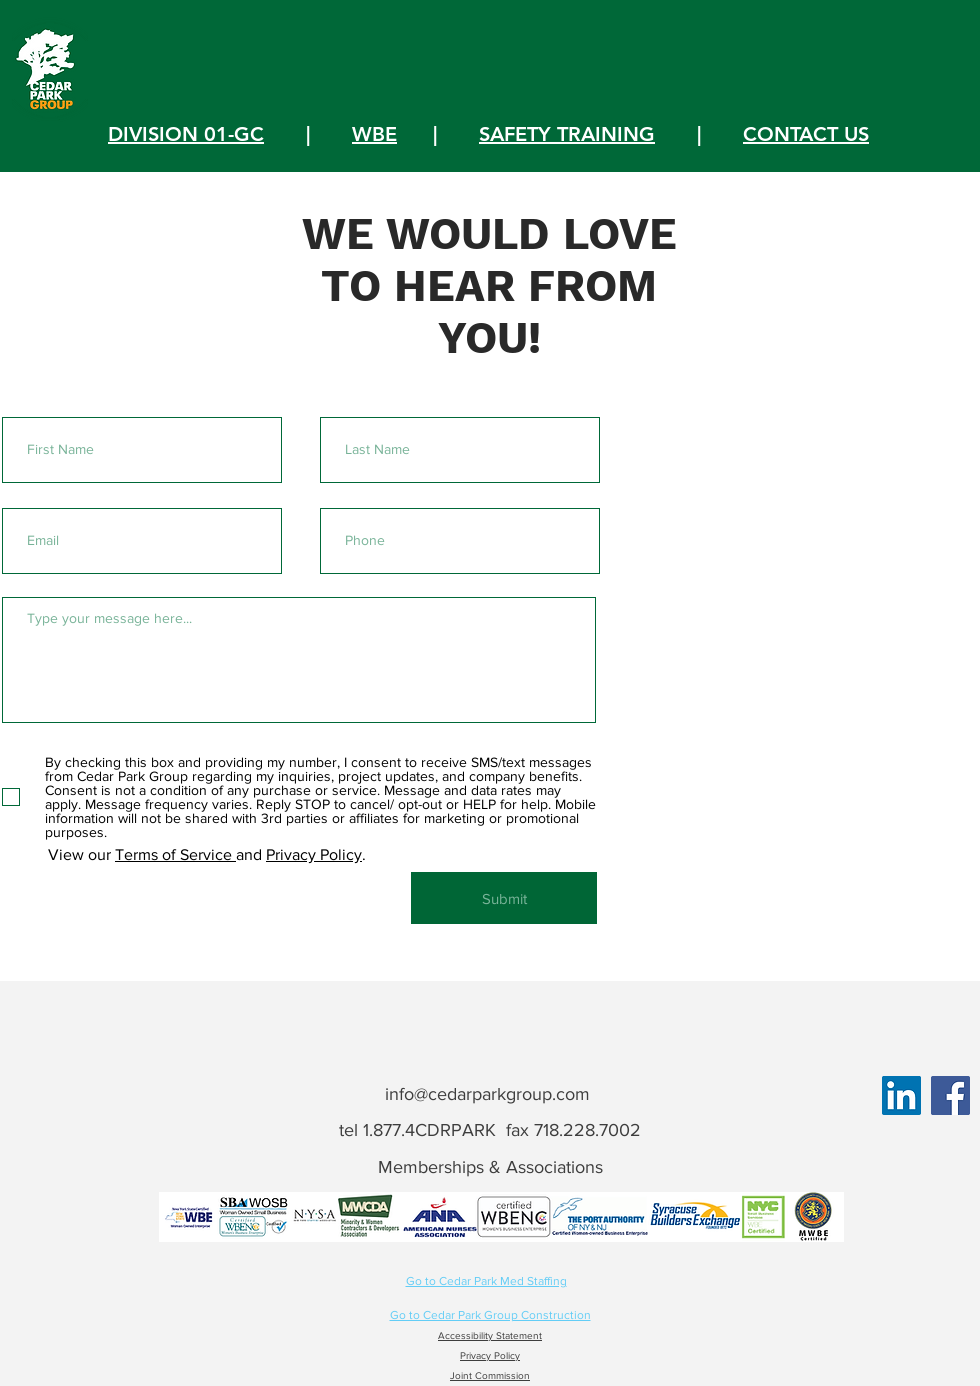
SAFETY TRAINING (567, 134)
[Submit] (504, 898)
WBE (374, 134)
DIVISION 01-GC (186, 134)
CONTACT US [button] (806, 134)
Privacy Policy (314, 854)
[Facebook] (950, 1095)
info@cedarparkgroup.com (487, 1094)
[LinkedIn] (901, 1095)
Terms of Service (175, 854)
